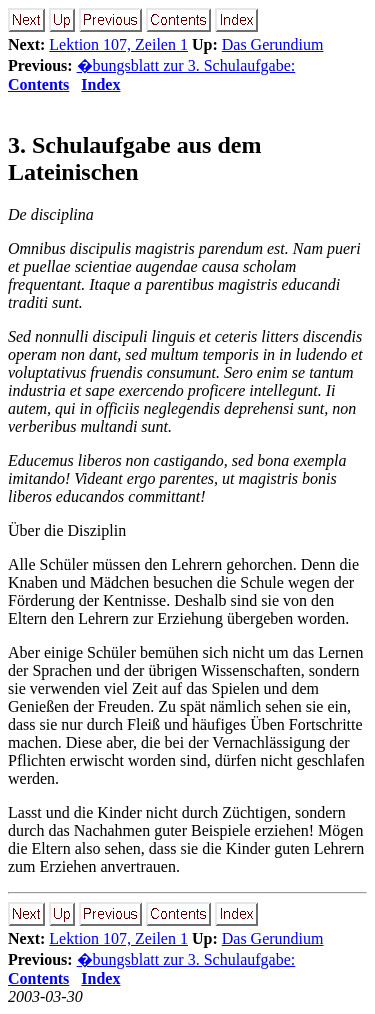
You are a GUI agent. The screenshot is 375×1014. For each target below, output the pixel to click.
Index (100, 84)
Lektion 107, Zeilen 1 (118, 44)
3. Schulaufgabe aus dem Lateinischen (134, 158)
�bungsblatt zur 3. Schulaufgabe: (186, 65)
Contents (38, 84)
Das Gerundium (273, 44)
